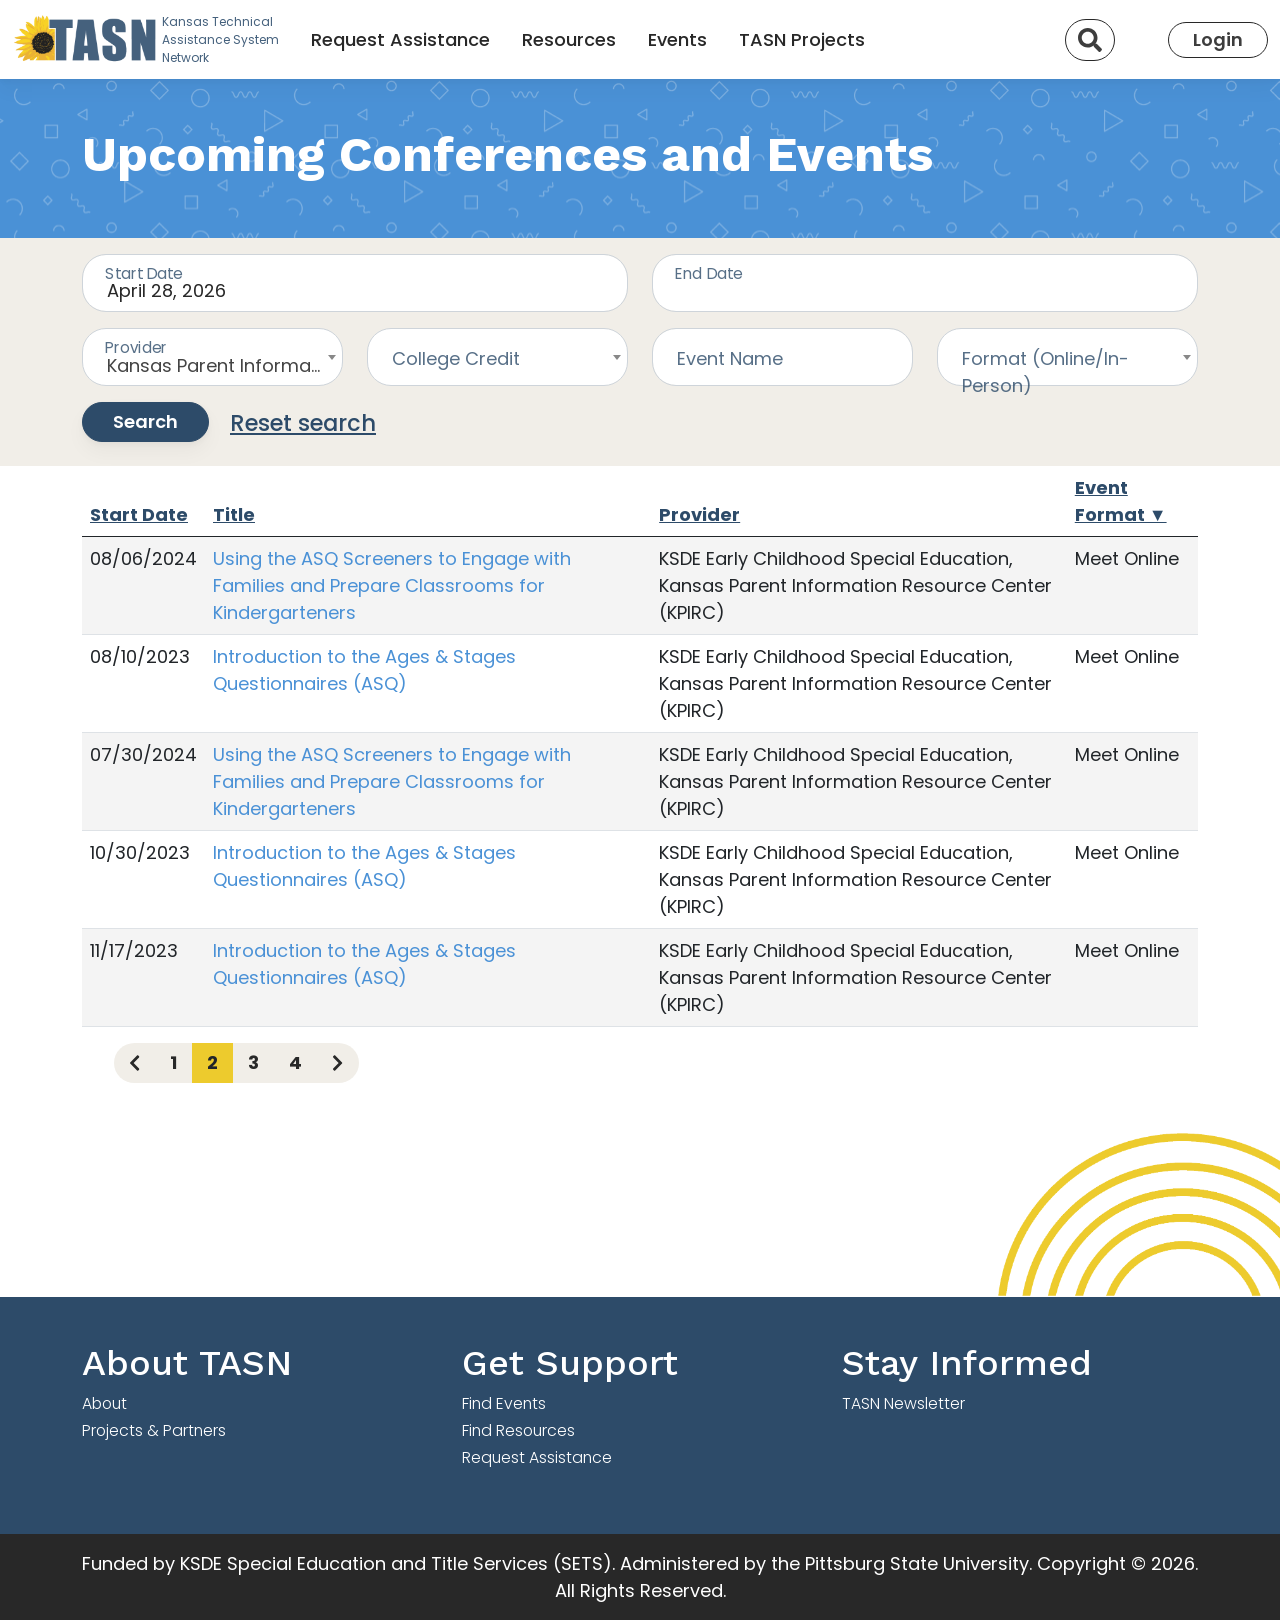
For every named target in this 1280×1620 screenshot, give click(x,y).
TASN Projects (802, 39)
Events (677, 39)
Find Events (504, 1403)
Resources (569, 39)
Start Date (139, 514)
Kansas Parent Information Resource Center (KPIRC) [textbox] (224, 365)
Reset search (303, 423)
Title (234, 514)
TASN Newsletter (903, 1403)
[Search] (1090, 40)
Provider (699, 514)
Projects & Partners (154, 1430)
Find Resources (518, 1430)
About (104, 1403)
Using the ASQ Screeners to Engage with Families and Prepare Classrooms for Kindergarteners (392, 585)
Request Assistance (400, 39)
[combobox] (212, 357)
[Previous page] (134, 1063)
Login (1218, 39)
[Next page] (337, 1063)
